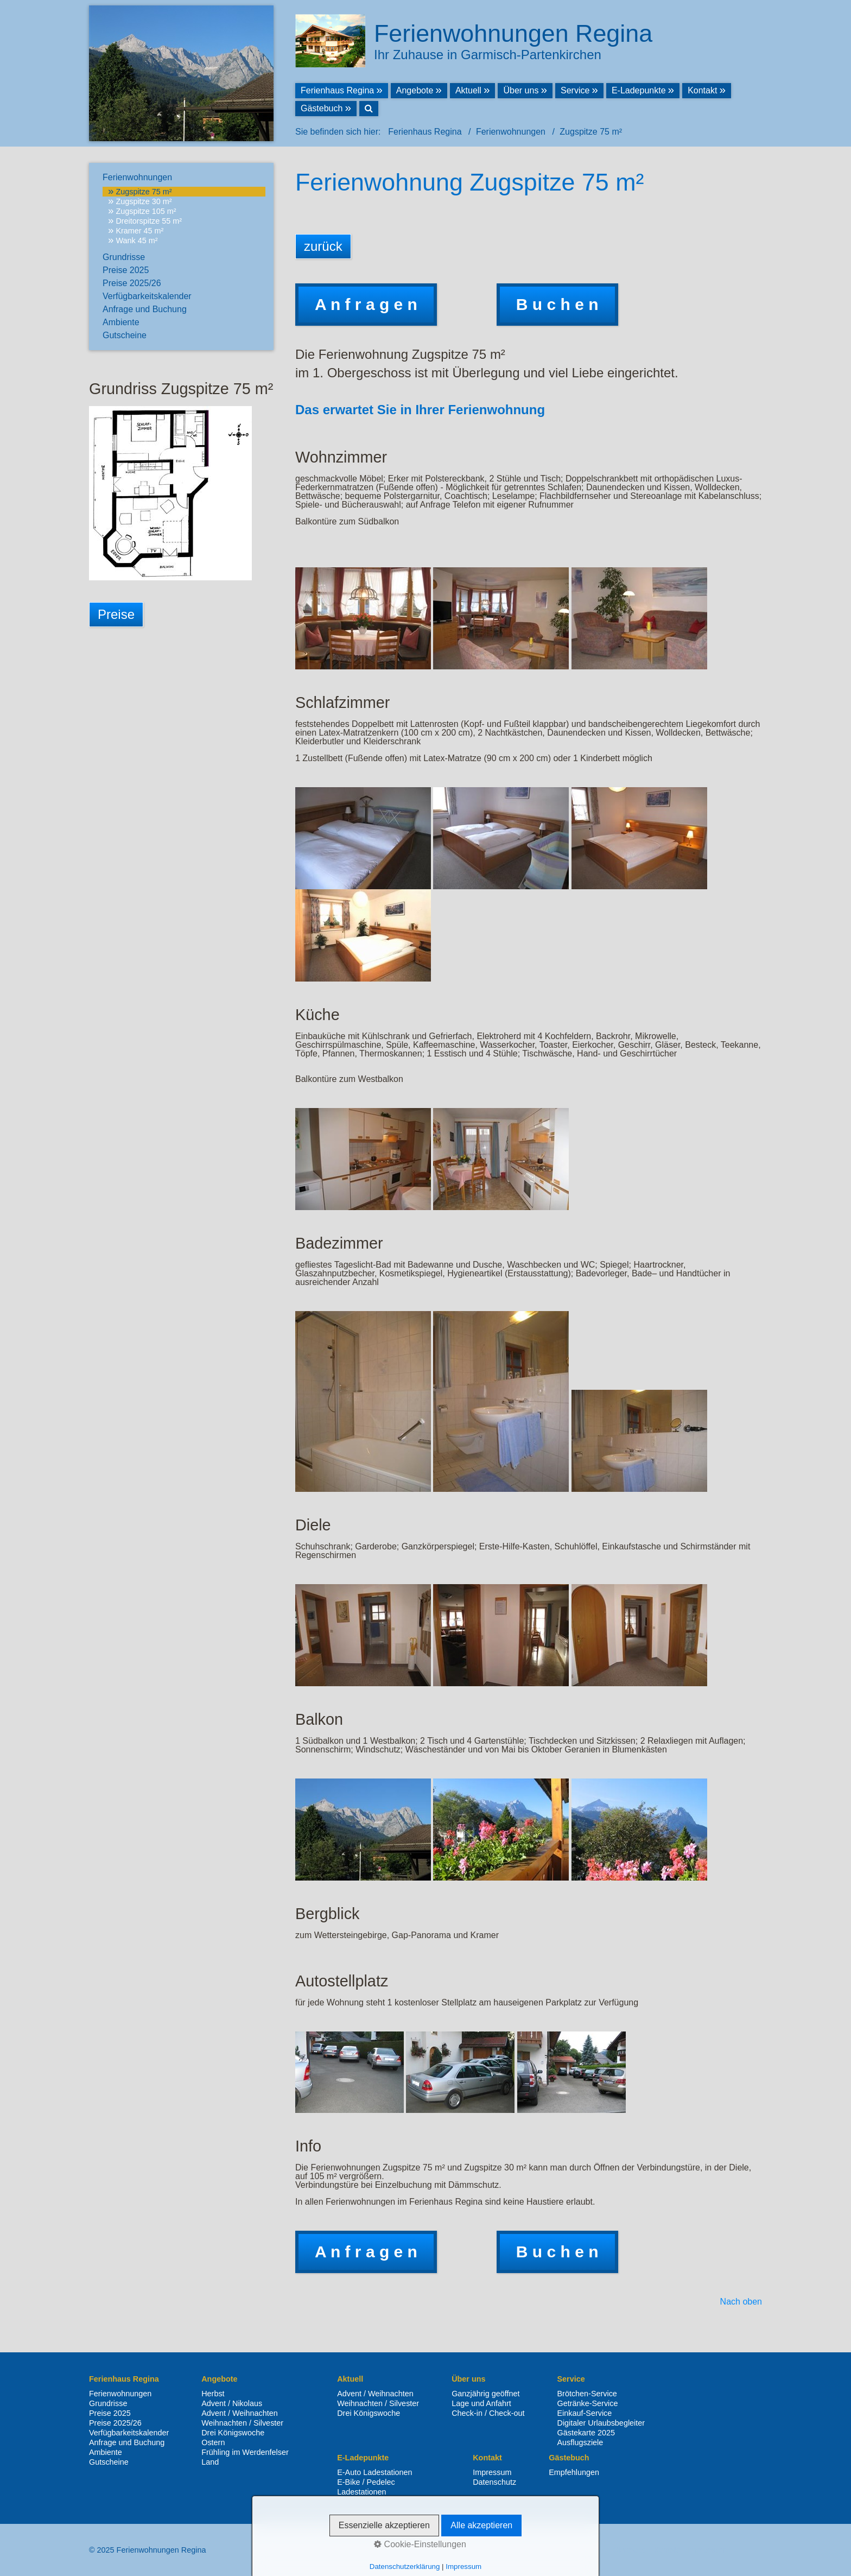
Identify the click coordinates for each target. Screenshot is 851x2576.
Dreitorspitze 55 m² (149, 221)
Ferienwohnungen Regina (513, 33)
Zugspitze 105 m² (146, 211)
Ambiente (121, 322)
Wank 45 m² (136, 240)
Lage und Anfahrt (481, 2403)
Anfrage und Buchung (145, 309)
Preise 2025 (126, 270)
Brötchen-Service (587, 2393)
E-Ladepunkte (639, 90)
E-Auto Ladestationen (374, 2472)
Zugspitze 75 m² (144, 191)
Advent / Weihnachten (239, 2413)
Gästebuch (321, 108)
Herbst (212, 2393)
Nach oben (741, 2301)
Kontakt (702, 90)
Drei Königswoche (232, 2432)
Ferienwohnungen (137, 177)
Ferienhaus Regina (337, 90)
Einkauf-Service (584, 2413)
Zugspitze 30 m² (144, 201)
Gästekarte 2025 (586, 2432)
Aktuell (468, 90)
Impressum (492, 2472)
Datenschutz (494, 2482)
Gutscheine (125, 335)
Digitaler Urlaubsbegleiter (601, 2423)
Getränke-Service (587, 2403)
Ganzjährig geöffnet (485, 2393)
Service (575, 90)
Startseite (629, 2550)
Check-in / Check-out (488, 2413)
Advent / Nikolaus (231, 2403)
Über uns (520, 90)
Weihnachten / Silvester (242, 2423)
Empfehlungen (574, 2472)
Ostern (213, 2442)
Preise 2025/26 (132, 283)
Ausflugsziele (580, 2442)
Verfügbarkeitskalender (147, 296)
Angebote (415, 90)
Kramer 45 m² (139, 230)
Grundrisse (124, 257)
